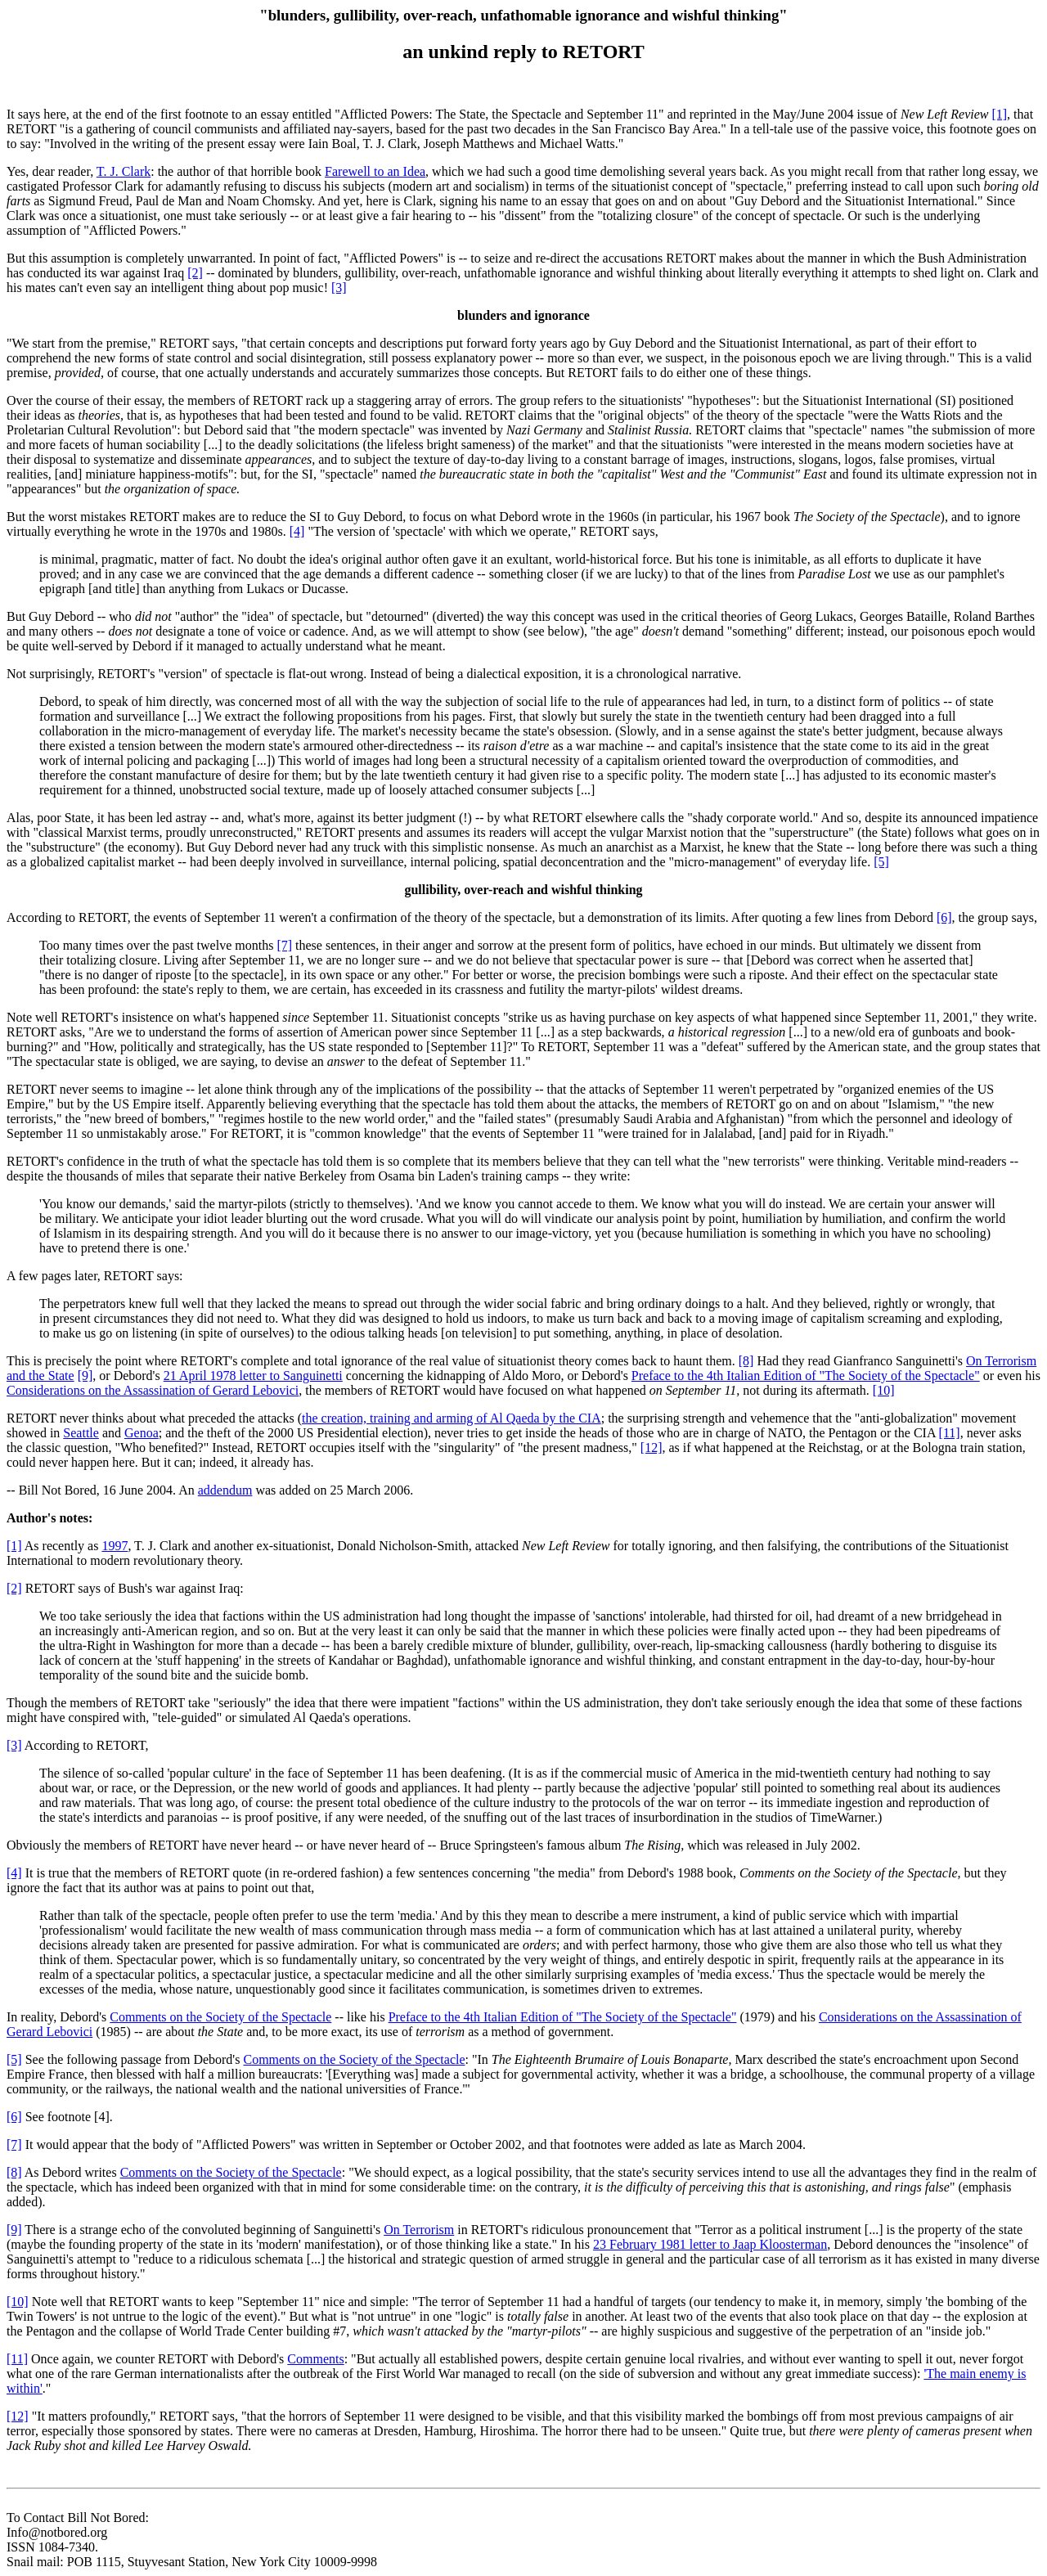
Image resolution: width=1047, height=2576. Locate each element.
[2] (195, 273)
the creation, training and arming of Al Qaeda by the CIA (451, 1418)
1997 (114, 1546)
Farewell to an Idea (375, 171)
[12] (651, 1447)
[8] (746, 1361)
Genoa (141, 1433)
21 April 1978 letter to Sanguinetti (253, 1375)
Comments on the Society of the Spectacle (220, 2017)
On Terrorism (419, 2230)
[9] (85, 1375)
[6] (944, 917)
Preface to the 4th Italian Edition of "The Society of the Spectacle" (805, 1375)
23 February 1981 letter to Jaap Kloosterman (710, 2244)
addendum (225, 1490)
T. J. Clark (124, 171)
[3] (339, 287)
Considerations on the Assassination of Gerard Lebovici (153, 1390)
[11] (949, 1433)
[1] (999, 114)
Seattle (81, 1433)
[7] (284, 945)
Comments (315, 2359)
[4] (297, 531)
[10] (884, 1390)
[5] (881, 862)
